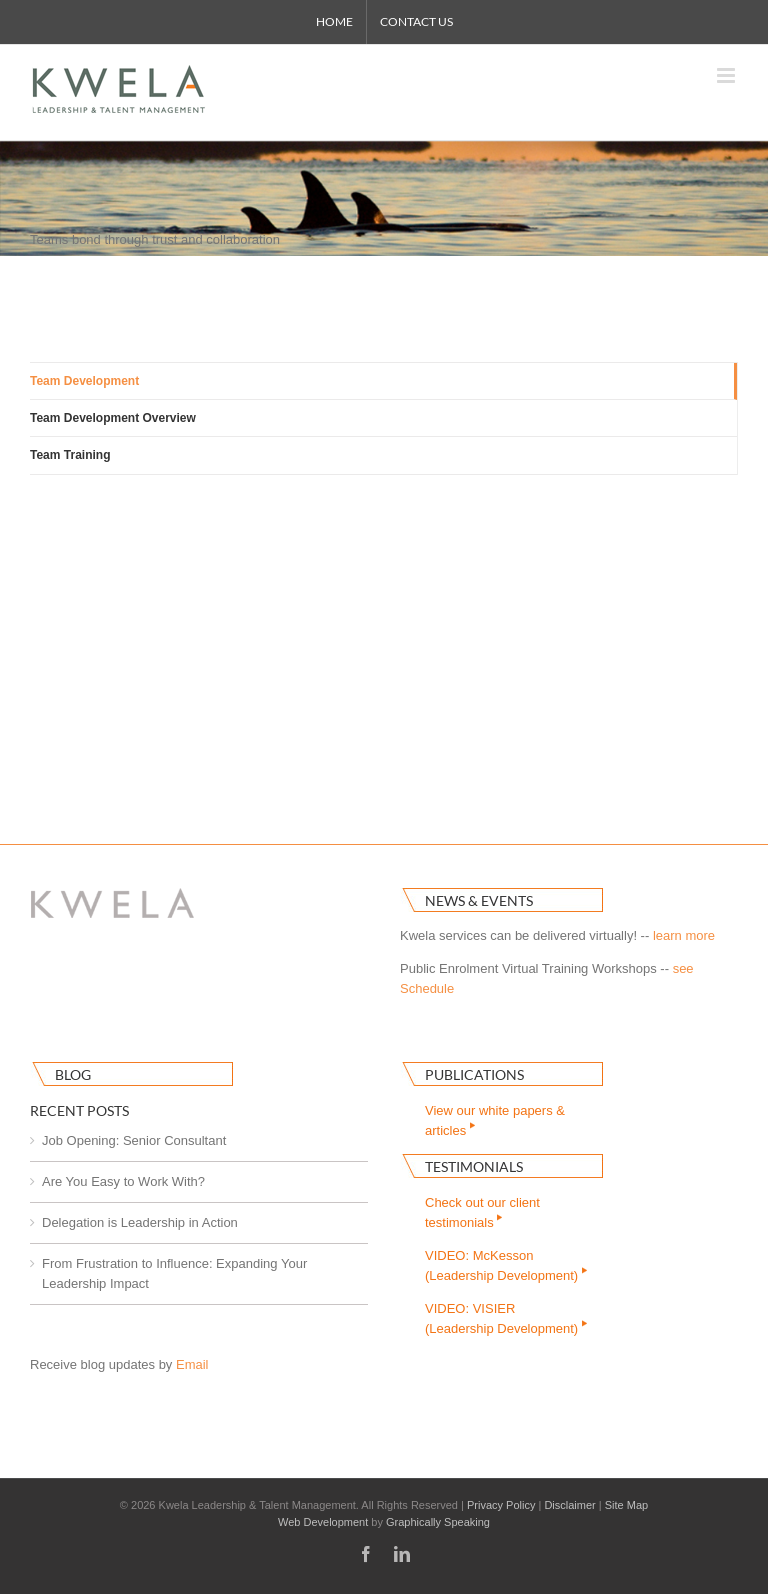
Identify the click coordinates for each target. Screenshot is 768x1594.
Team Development (84, 381)
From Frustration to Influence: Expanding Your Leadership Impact (174, 1273)
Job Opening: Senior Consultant (134, 1140)
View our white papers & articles (495, 1120)
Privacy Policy (501, 1505)
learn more (684, 935)
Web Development (323, 1522)
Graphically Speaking (438, 1522)
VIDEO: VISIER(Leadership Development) (507, 1318)
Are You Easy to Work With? (123, 1181)
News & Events (479, 900)
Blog (73, 1074)
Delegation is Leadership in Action (140, 1222)
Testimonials (474, 1166)
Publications (474, 1074)
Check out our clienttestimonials (482, 1212)
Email (192, 1364)
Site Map (626, 1505)
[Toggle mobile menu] (727, 75)
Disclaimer (569, 1505)
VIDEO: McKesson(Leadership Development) (507, 1265)
